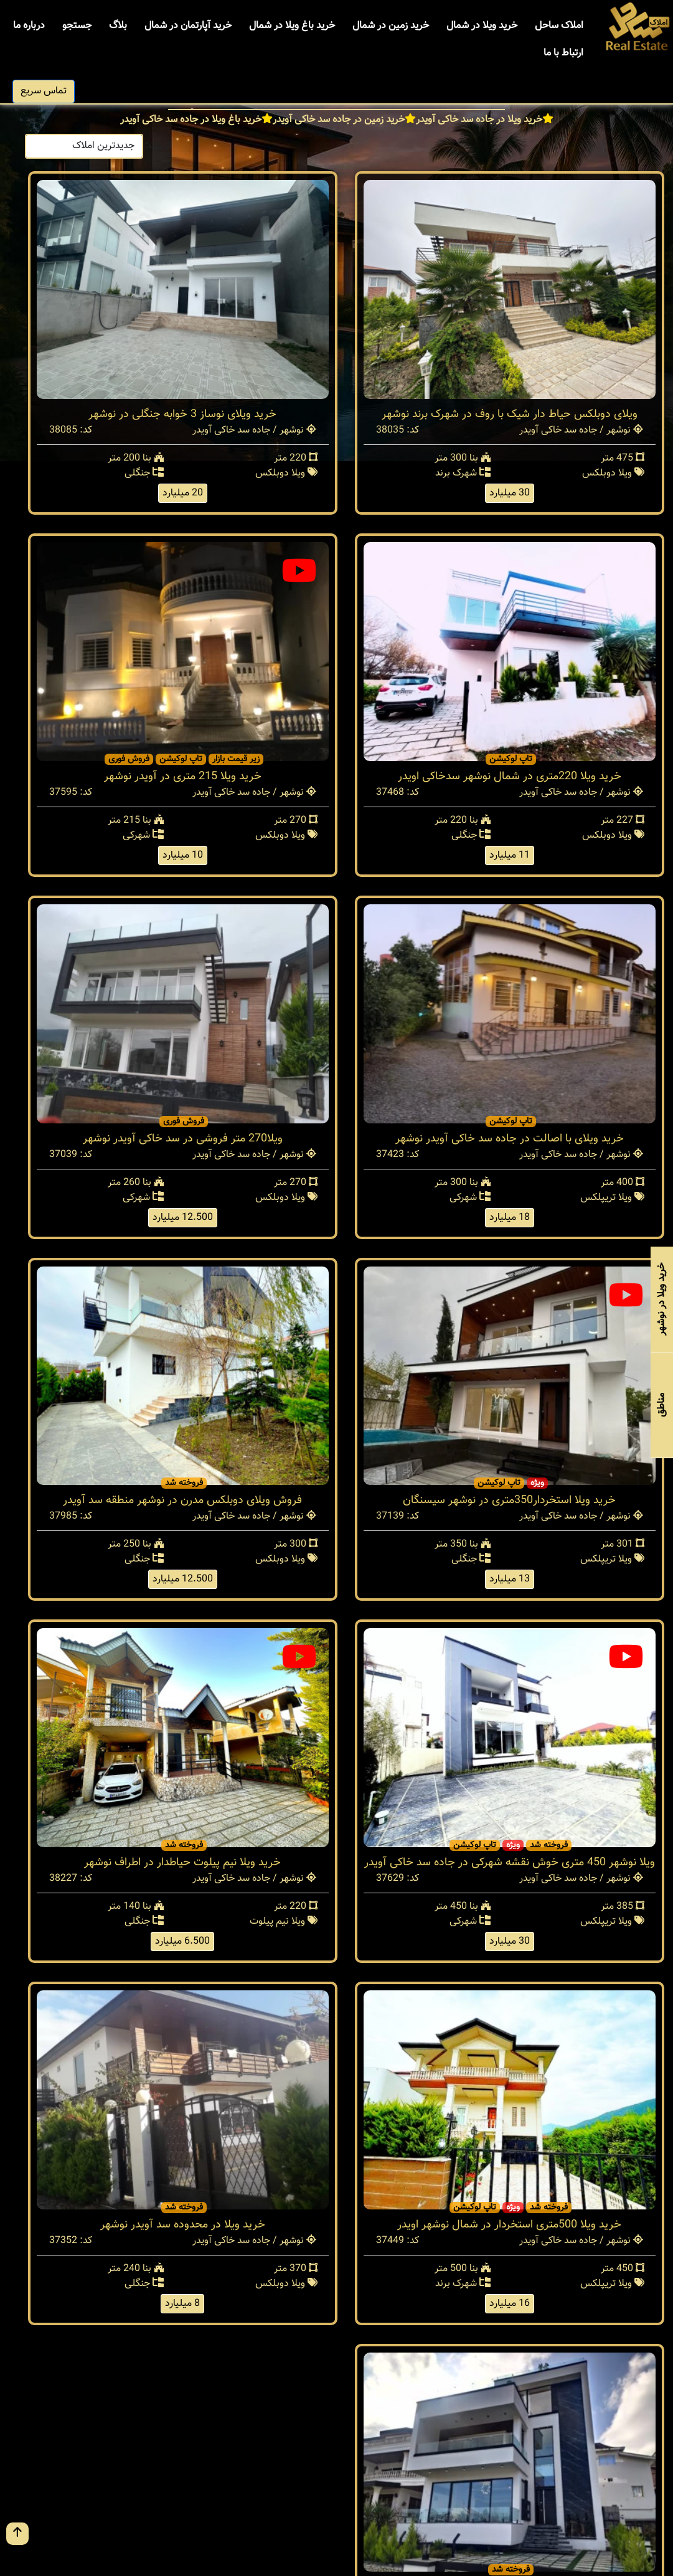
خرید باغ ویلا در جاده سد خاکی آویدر (190, 120)
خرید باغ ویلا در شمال (292, 26)
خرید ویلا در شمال (481, 26)
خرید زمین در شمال (390, 26)
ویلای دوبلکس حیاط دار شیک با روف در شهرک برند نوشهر (510, 414)
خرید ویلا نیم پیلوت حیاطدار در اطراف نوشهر (182, 1862)
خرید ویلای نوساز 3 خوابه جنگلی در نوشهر (182, 414)
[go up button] (17, 2533)
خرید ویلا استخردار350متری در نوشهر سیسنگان (509, 1500)
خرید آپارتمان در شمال (188, 26)
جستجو (77, 26)
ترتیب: (159, 146)
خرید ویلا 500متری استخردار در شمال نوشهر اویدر (509, 2225)
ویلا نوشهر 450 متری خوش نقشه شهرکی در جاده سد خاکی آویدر (509, 1862)
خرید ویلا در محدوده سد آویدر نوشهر (182, 2225)
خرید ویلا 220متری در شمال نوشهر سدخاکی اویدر (509, 776)
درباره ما (29, 26)
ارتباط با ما (563, 53)
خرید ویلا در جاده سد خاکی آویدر (479, 120)
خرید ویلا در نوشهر (661, 1299)
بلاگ (118, 26)
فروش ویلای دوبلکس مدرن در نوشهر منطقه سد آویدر (182, 1500)
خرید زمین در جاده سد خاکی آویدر (339, 120)
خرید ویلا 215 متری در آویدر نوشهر (182, 776)
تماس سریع (44, 91)
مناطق (661, 1405)
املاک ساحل (559, 26)
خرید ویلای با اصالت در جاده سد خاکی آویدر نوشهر (509, 1139)
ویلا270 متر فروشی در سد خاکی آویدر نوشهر (183, 1139)
